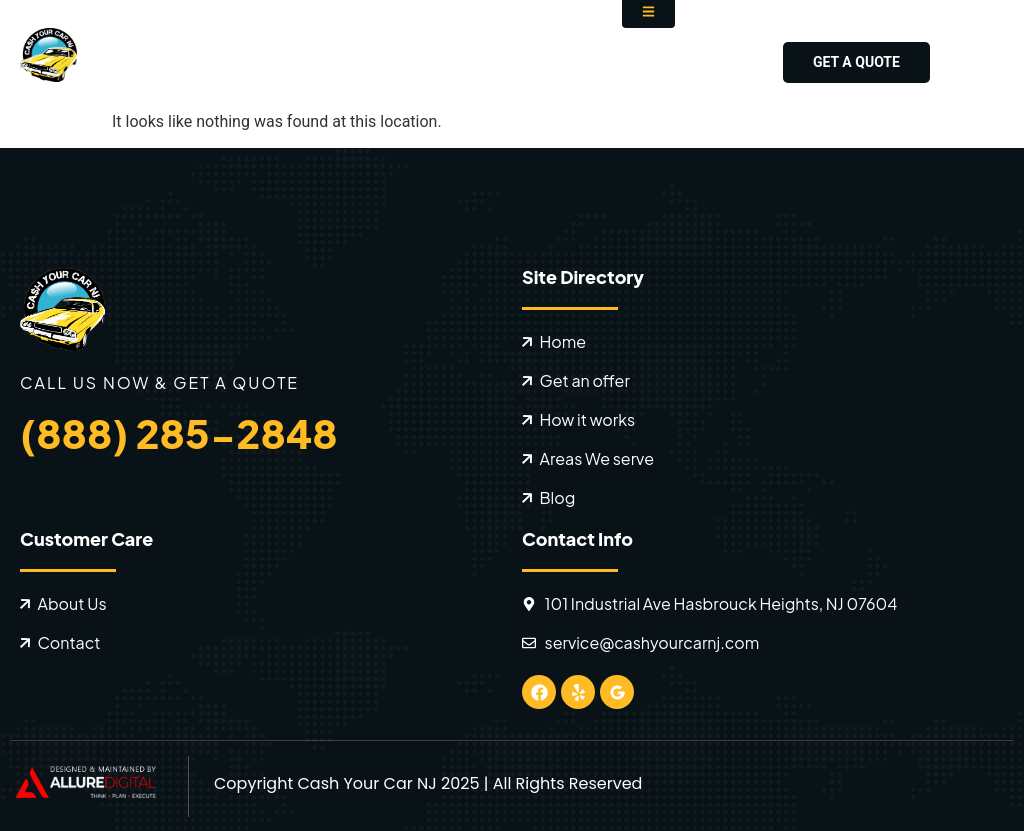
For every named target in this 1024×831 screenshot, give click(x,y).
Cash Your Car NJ (366, 783)
